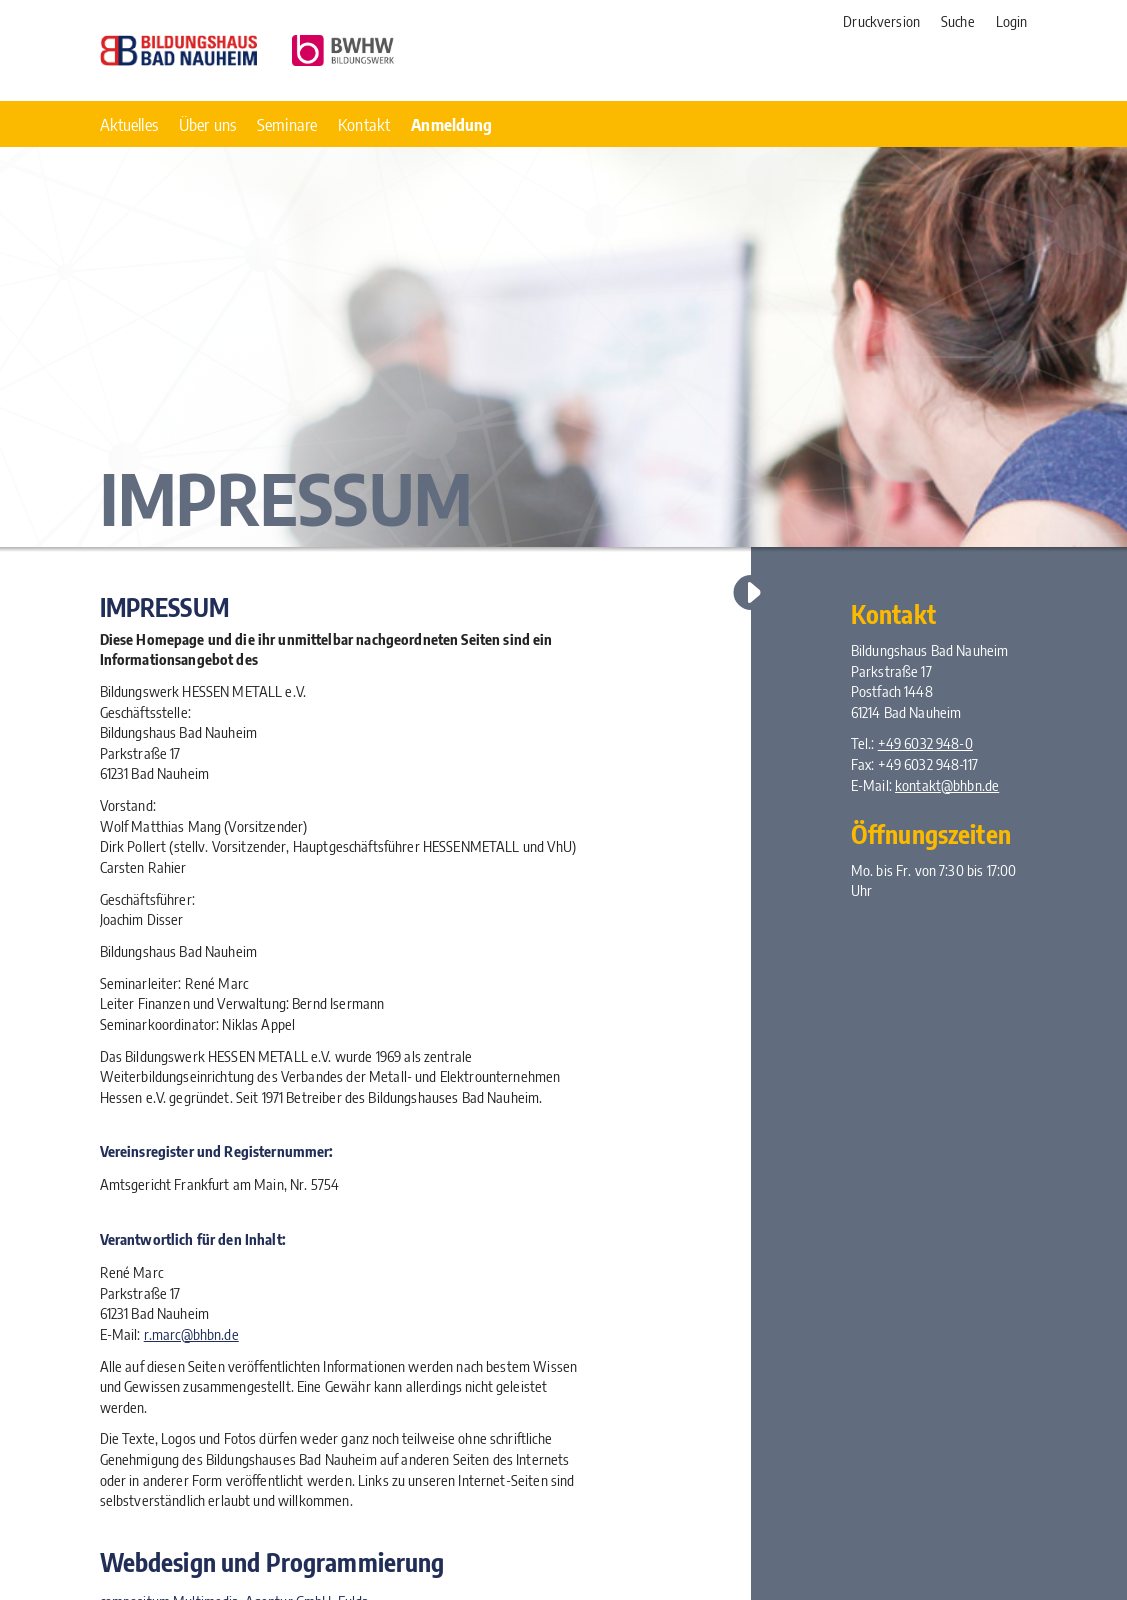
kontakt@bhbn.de (947, 785)
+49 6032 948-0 (925, 743)
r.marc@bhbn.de (191, 1334)
